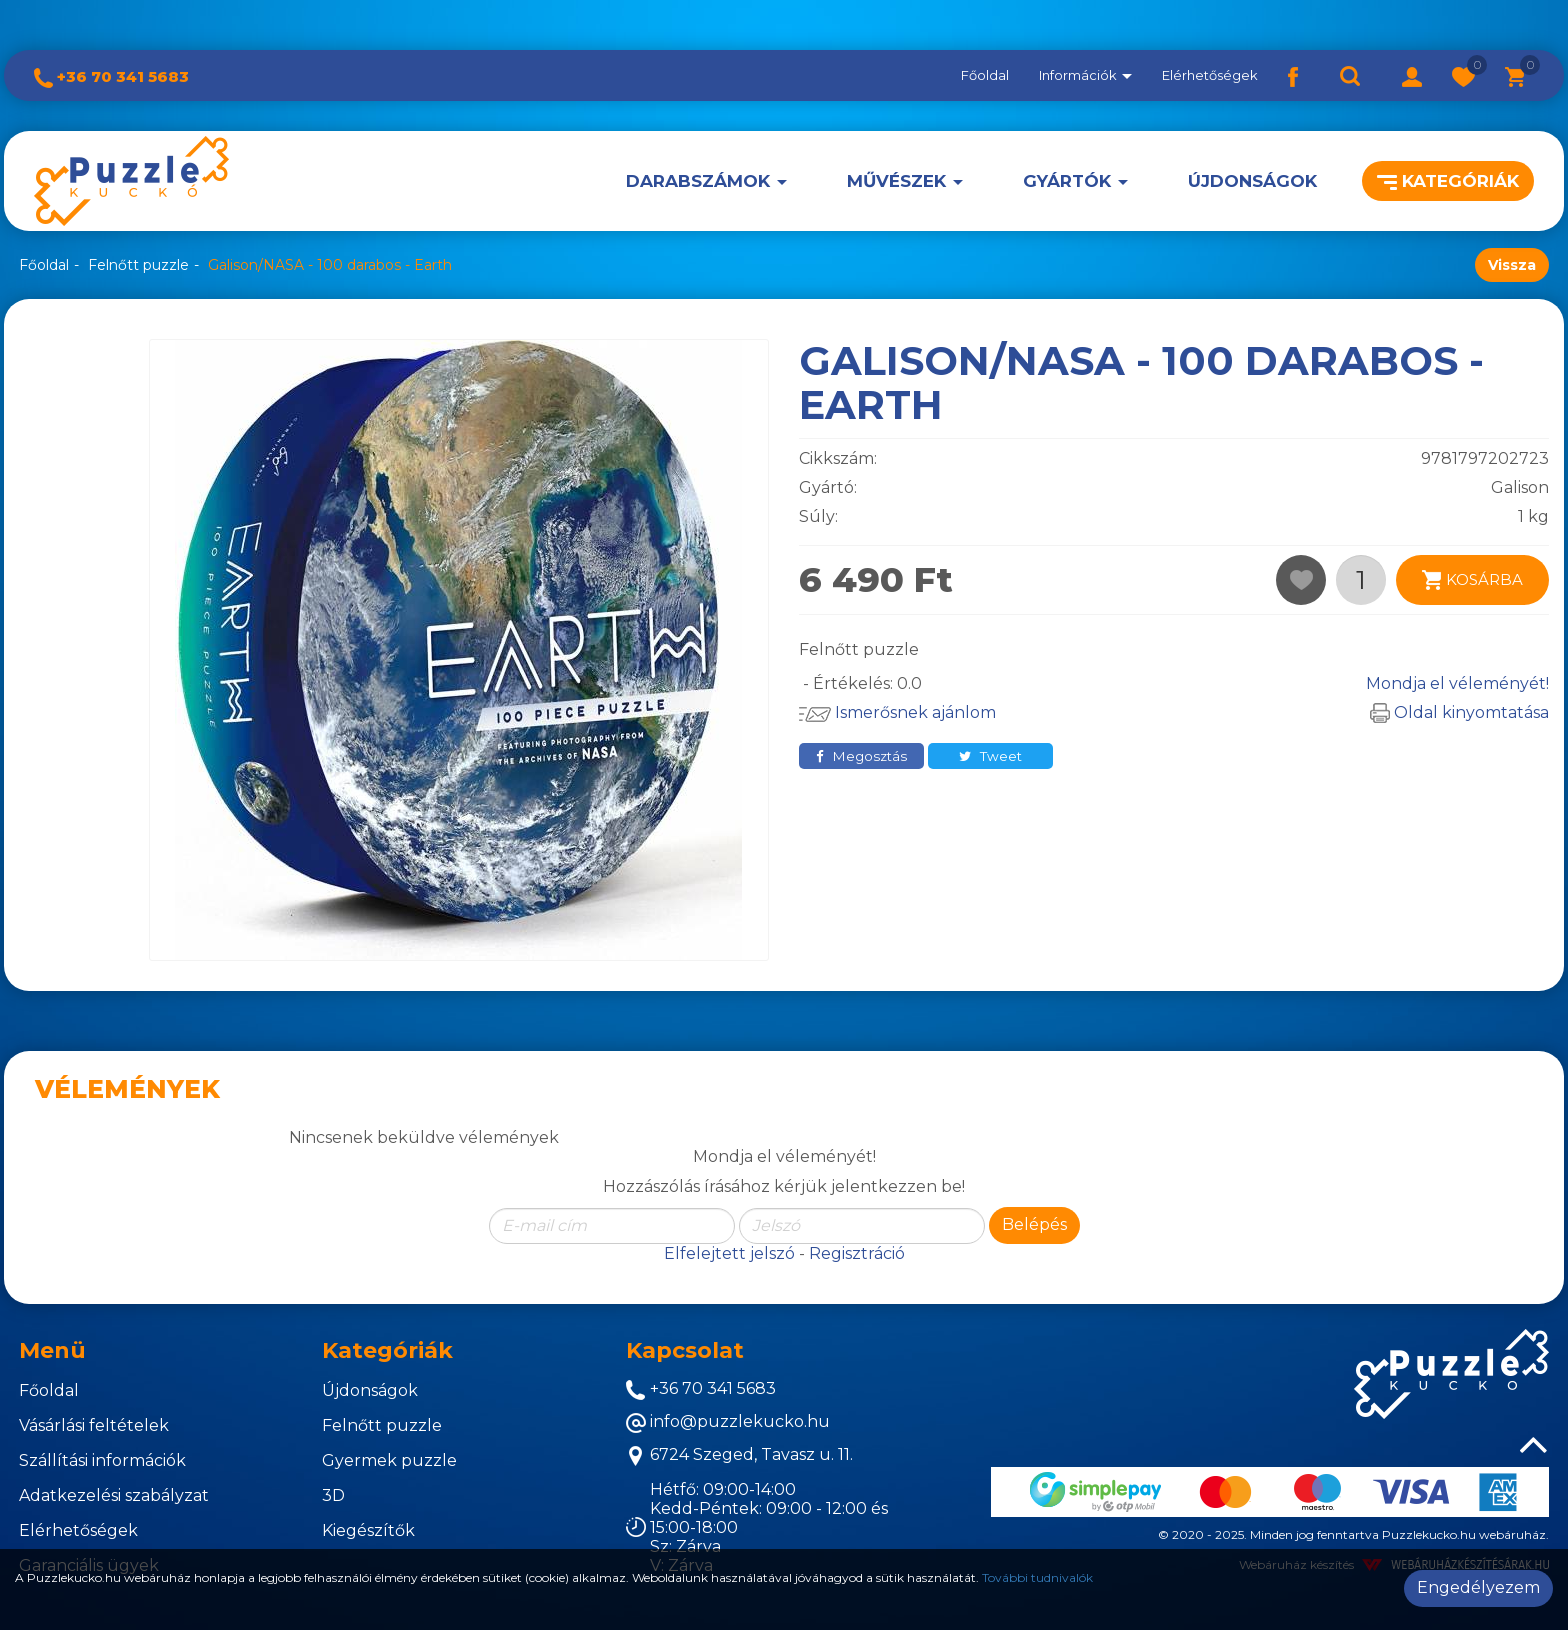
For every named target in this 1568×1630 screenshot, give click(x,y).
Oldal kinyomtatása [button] (1459, 712)
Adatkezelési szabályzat (114, 1495)
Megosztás (861, 756)
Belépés (1034, 1224)
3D (333, 1495)
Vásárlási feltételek (94, 1425)
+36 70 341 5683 (111, 76)
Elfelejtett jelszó (729, 1253)
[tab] (155, 1351)
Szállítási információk (102, 1460)
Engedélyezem (1478, 1587)
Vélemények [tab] (127, 1089)
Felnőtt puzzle (138, 265)
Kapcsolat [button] (685, 1350)
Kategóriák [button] (1448, 181)
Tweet (990, 756)
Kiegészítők (368, 1530)
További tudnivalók (1037, 1577)
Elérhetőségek (1210, 75)
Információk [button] (1085, 75)
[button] (1412, 75)
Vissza (1512, 265)
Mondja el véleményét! (1457, 683)
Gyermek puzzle (389, 1460)
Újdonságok (1252, 181)
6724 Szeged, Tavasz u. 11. (739, 1455)
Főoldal (985, 75)
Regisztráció (857, 1253)
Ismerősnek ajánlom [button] (897, 712)
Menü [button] (52, 1350)
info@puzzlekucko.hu (728, 1422)
